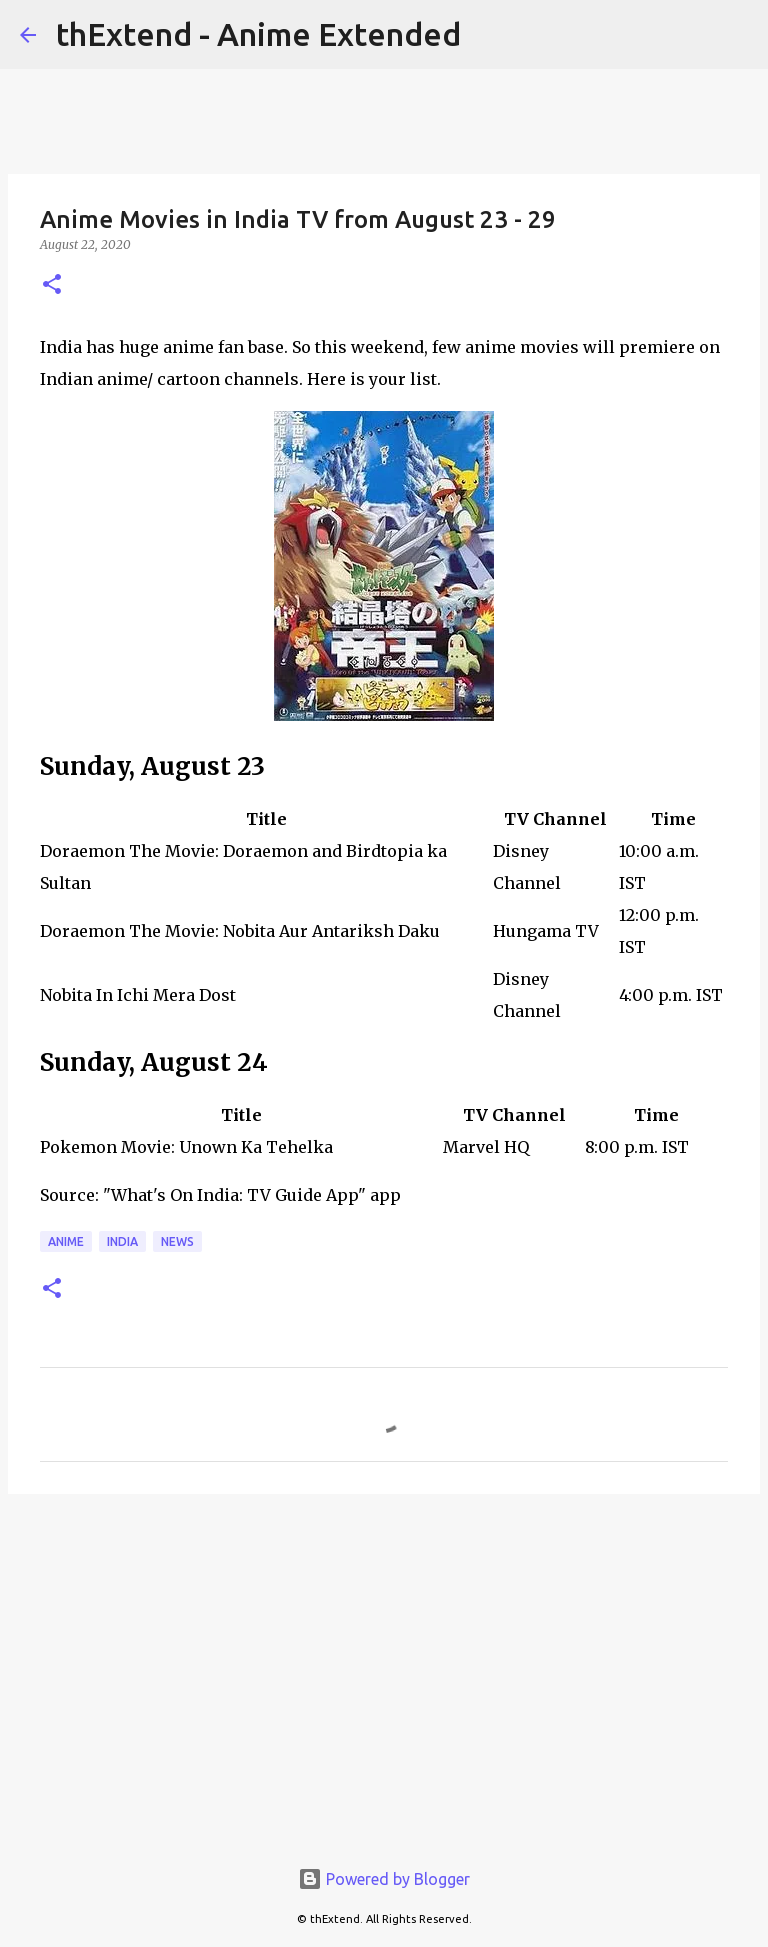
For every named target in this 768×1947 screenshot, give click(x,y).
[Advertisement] (384, 1664)
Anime (66, 1241)
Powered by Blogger (384, 1879)
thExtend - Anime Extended (258, 34)
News (177, 1241)
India (122, 1241)
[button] (52, 285)
